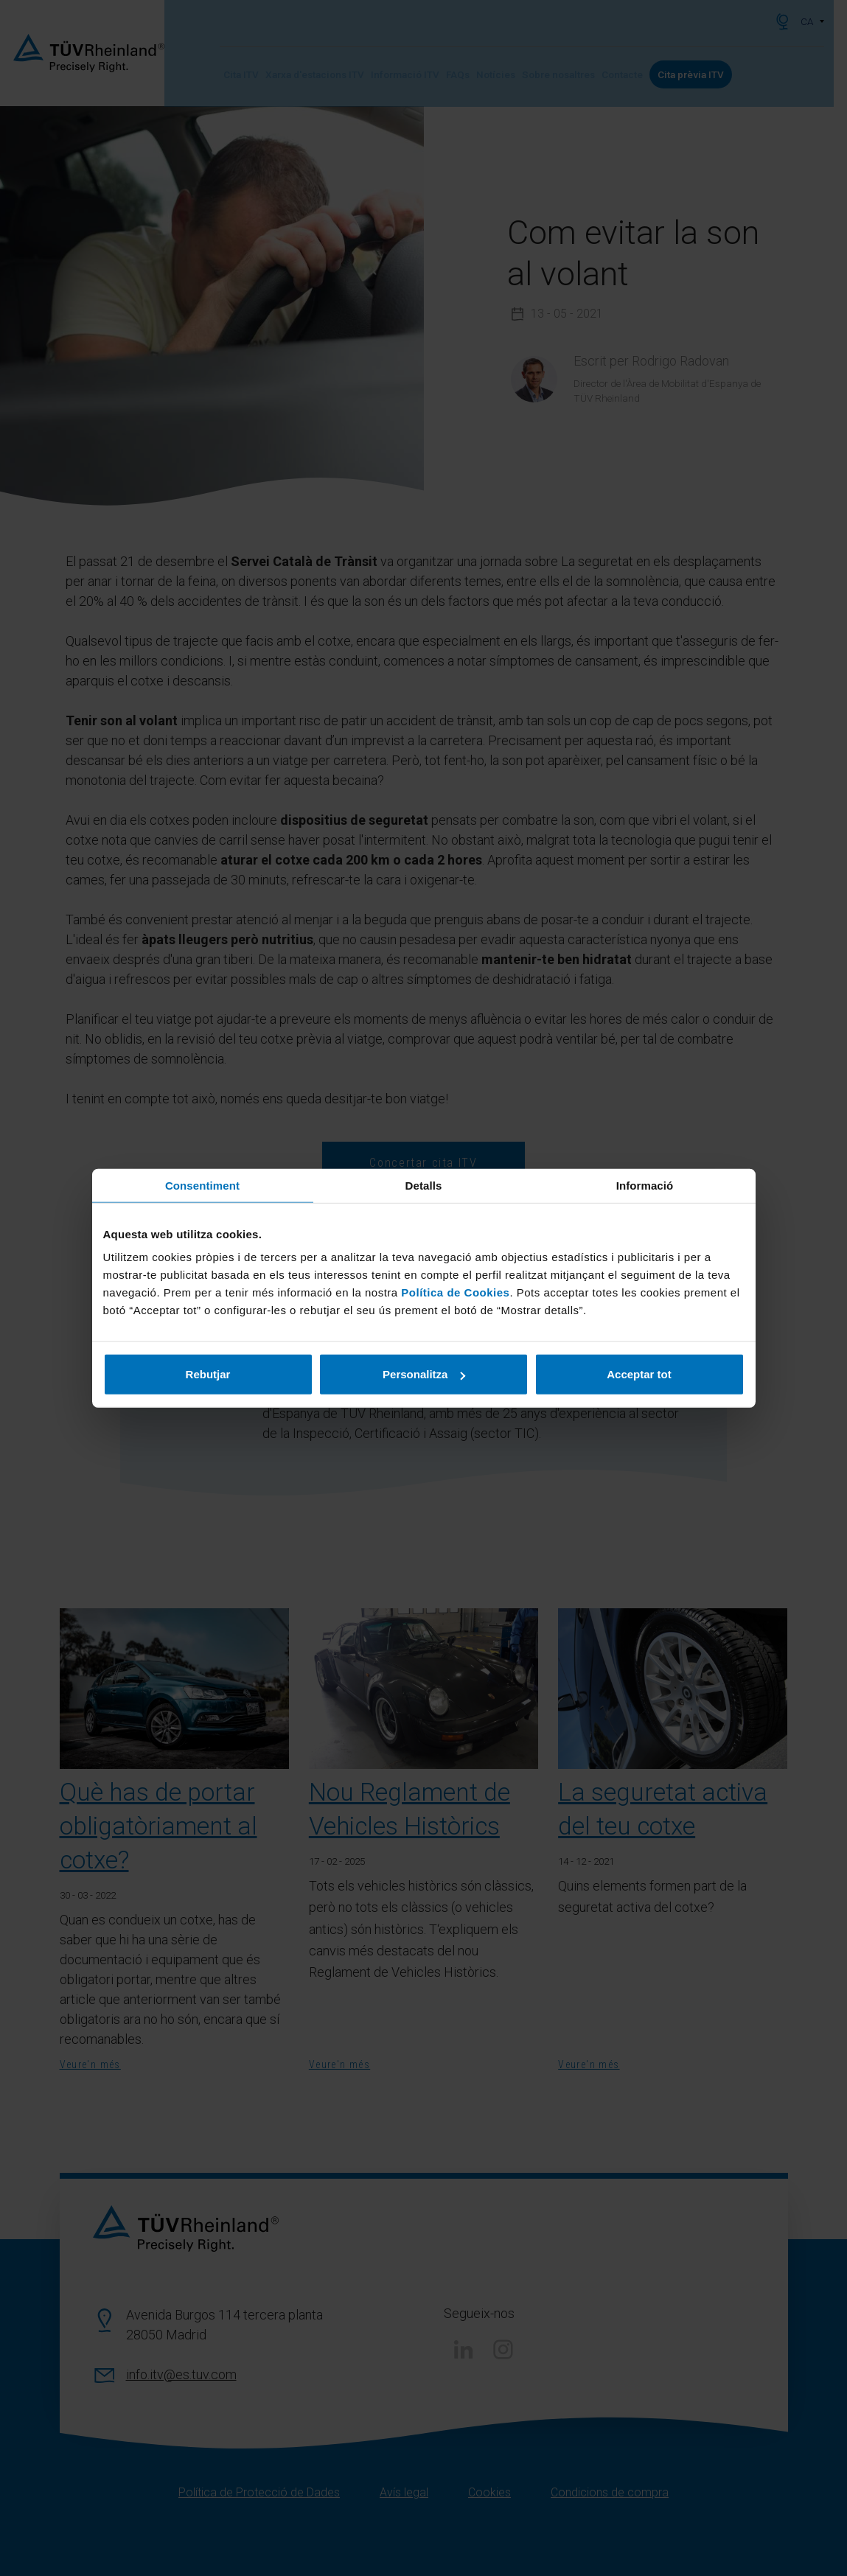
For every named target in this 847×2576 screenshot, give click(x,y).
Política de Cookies (455, 1292)
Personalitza (424, 1374)
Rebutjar (208, 1374)
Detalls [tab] (423, 1185)
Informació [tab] (645, 1185)
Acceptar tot (639, 1374)
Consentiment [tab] (202, 1185)
